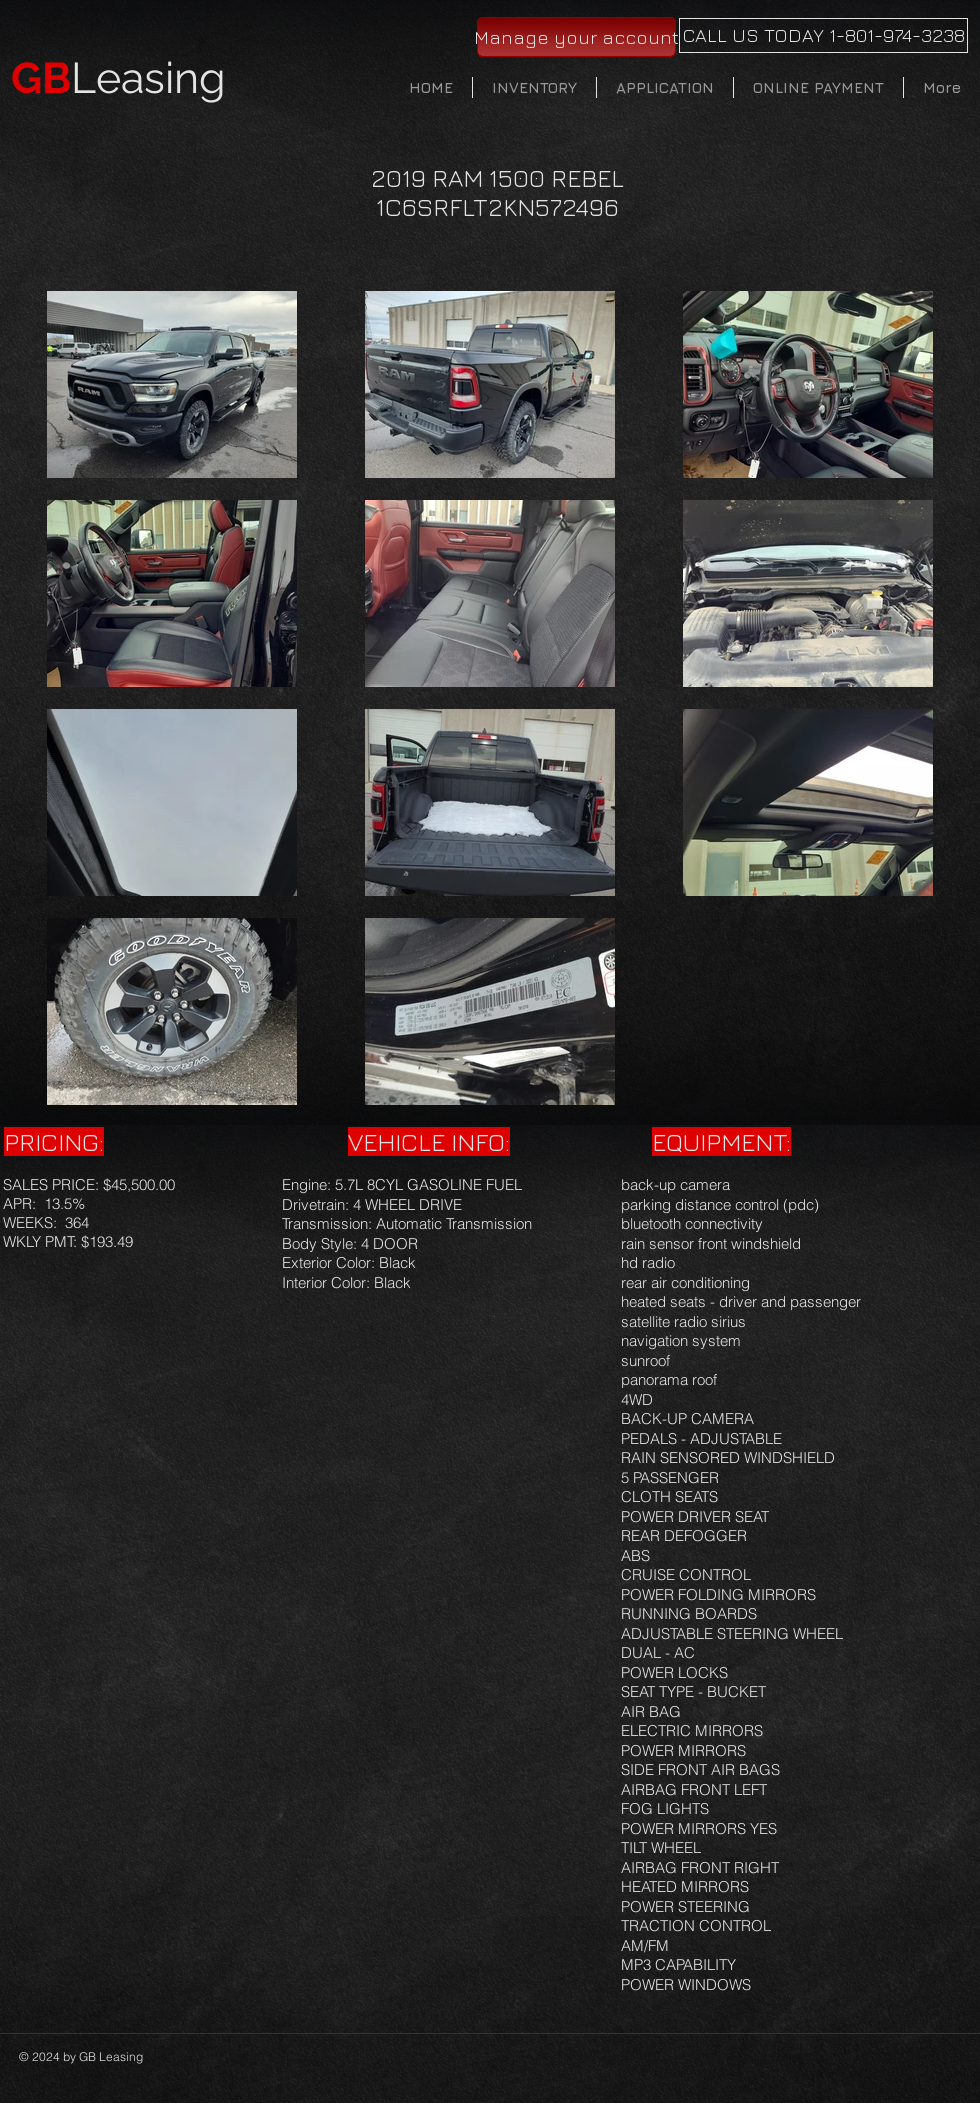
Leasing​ (118, 78)
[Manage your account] (576, 37)
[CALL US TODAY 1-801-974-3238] (823, 35)
